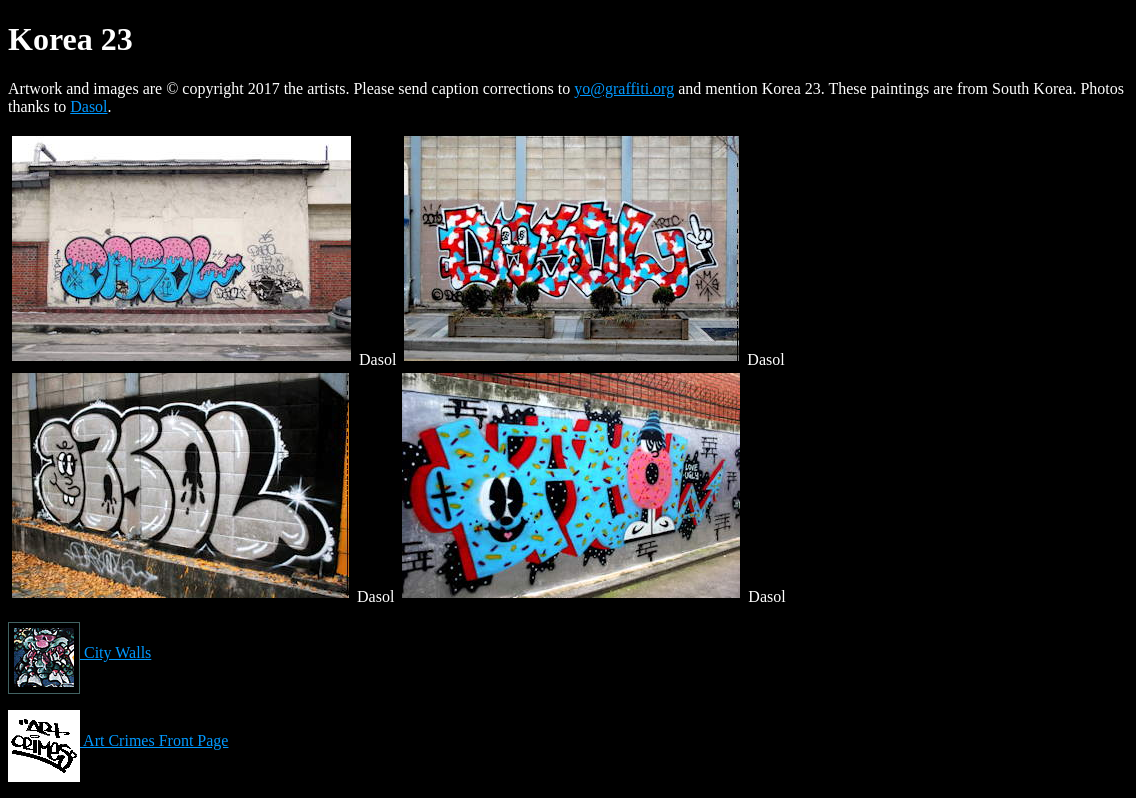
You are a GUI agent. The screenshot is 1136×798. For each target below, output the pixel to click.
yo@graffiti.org (624, 88)
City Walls (79, 652)
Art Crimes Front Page (118, 740)
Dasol (88, 106)
